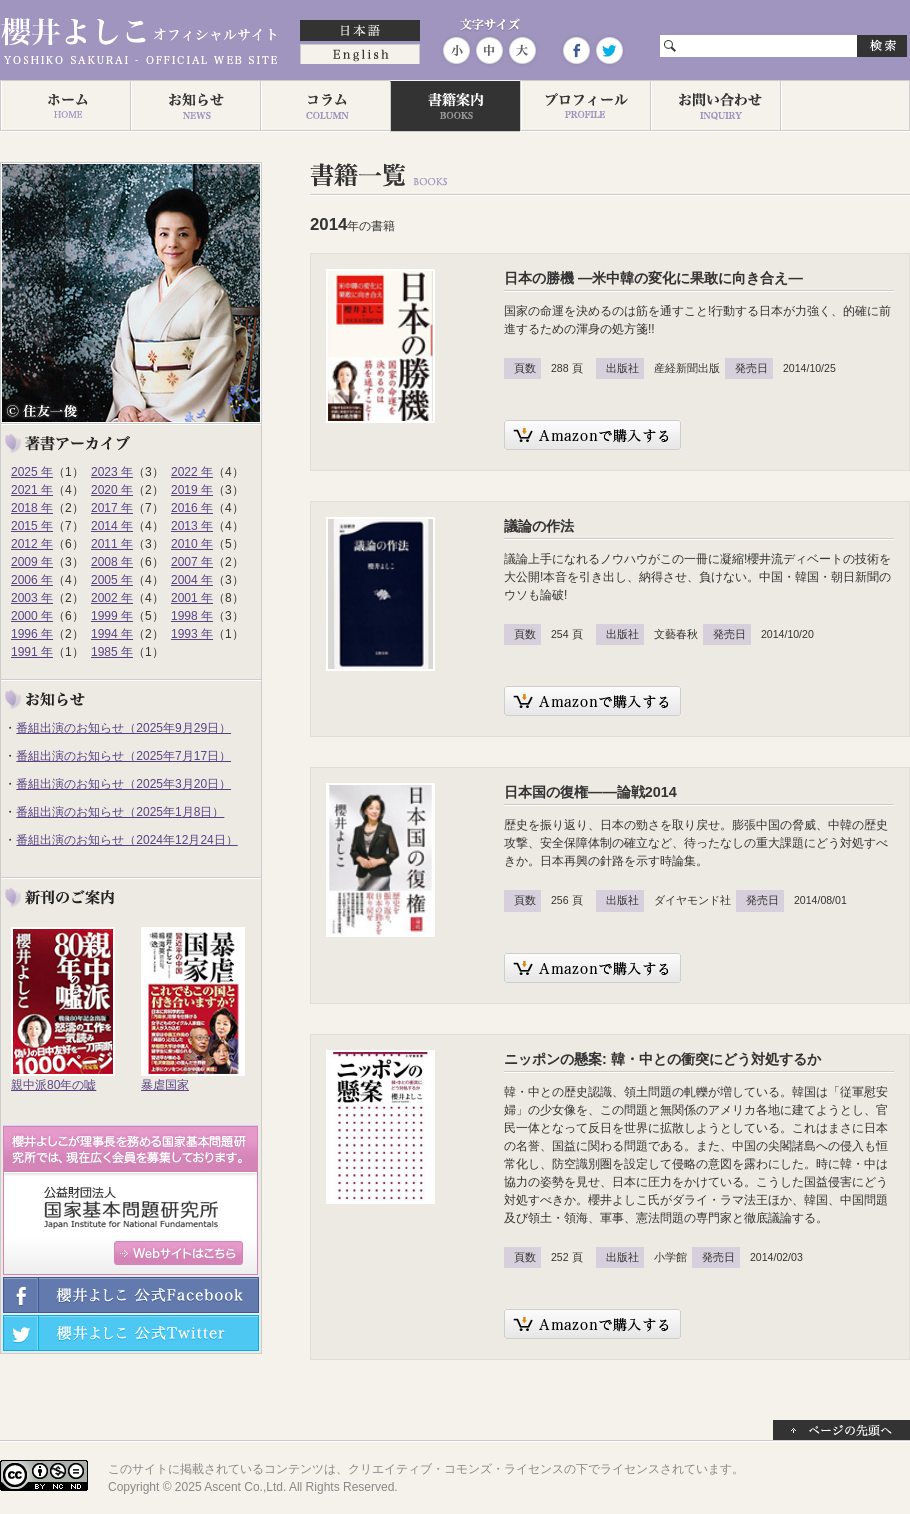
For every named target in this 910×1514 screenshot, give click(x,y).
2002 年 (112, 598)
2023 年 (112, 472)
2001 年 (192, 598)
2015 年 (32, 526)
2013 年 (192, 526)
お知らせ (195, 106)
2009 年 (32, 562)
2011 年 (112, 544)
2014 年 (112, 526)
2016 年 (192, 508)
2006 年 (32, 580)
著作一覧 (455, 106)
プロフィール (585, 106)
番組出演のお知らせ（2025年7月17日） (123, 756)
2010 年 (192, 544)
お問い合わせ (715, 106)
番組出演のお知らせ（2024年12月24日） (126, 840)
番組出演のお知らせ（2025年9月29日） (123, 728)
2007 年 (192, 562)
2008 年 (112, 562)
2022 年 (192, 472)
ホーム (65, 106)
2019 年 (192, 490)
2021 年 (32, 490)
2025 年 (32, 472)
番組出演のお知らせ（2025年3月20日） (123, 784)
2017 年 (112, 508)
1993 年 (192, 634)
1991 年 (32, 652)
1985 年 (112, 652)
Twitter (608, 50)
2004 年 (192, 580)
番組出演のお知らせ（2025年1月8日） (120, 812)
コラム (325, 106)
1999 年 (112, 616)
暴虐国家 (165, 1085)
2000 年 (32, 616)
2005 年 (112, 580)
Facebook (576, 50)
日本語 (360, 32)
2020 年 (112, 490)
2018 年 (32, 508)
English (360, 56)
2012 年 (32, 544)
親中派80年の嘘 (53, 1085)
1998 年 (192, 616)
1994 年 (112, 634)
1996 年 (32, 634)
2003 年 (32, 598)
